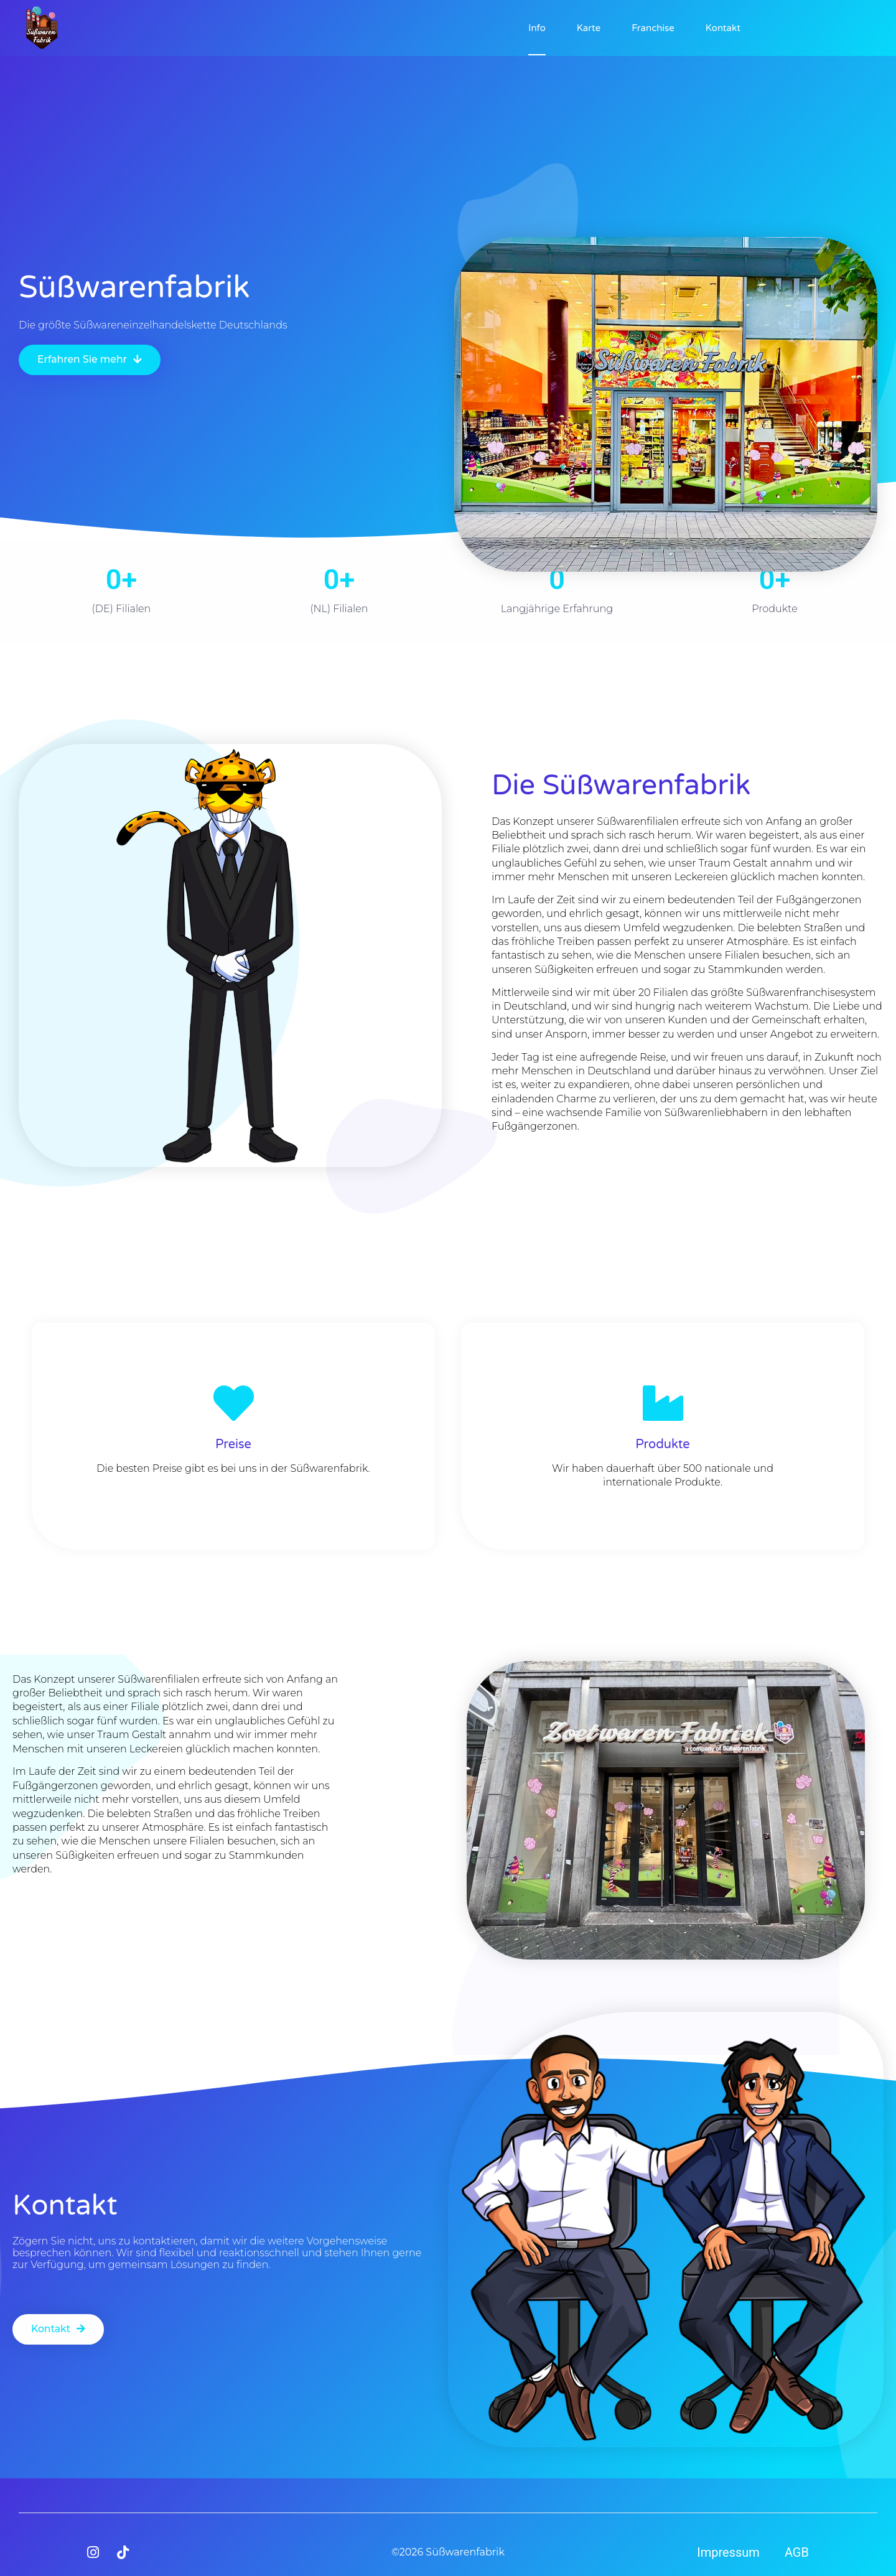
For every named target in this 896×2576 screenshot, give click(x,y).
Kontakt (723, 28)
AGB (797, 2552)
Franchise (653, 28)
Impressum (728, 2552)
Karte (588, 28)
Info (536, 28)
